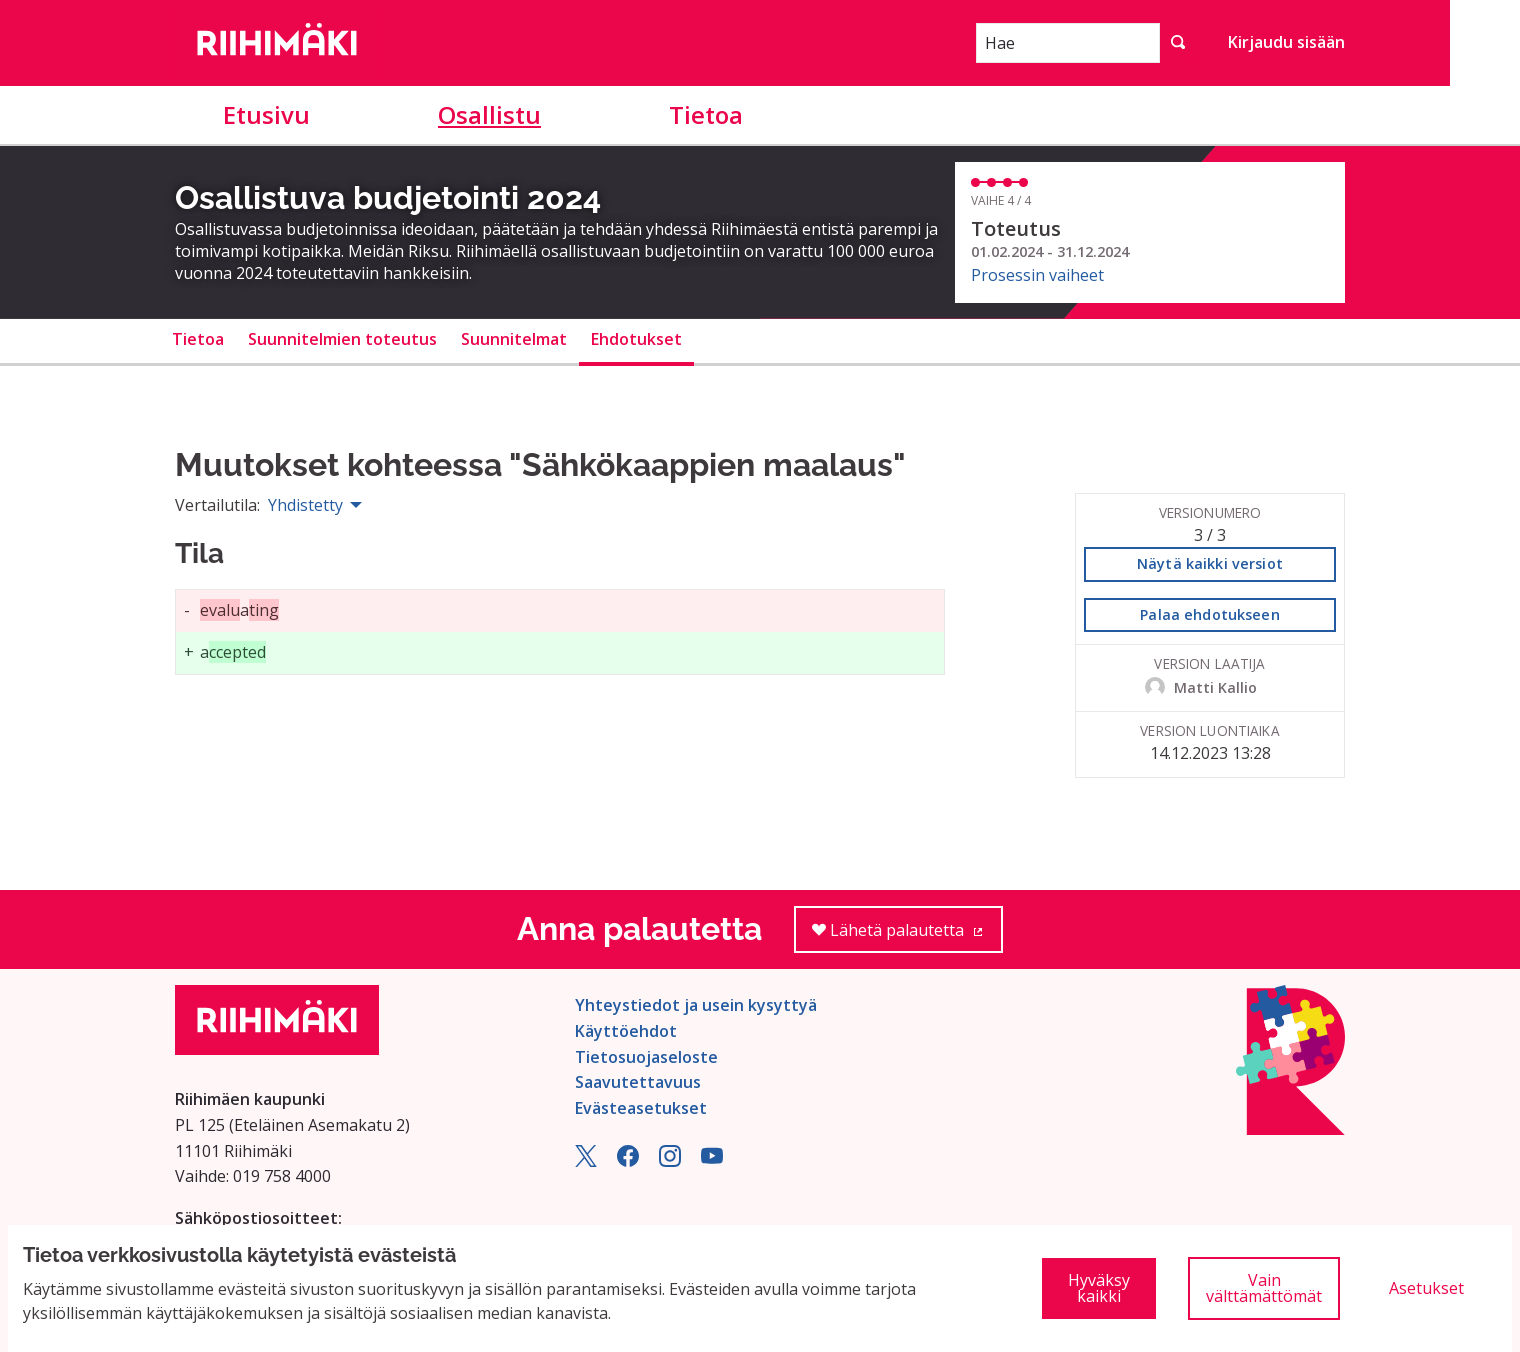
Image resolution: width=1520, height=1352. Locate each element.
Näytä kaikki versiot (1210, 563)
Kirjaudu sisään (1286, 42)
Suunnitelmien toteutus (342, 339)
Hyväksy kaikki (1099, 1288)
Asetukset (1426, 1288)
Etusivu (266, 114)
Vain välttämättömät (1264, 1288)
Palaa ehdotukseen (1209, 614)
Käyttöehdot (626, 1031)
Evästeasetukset (641, 1108)
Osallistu (489, 114)
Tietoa (706, 114)
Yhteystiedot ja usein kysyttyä (696, 1005)
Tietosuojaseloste (646, 1057)
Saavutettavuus (638, 1082)
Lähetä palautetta (907, 936)
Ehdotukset (636, 339)
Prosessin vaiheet (1037, 275)
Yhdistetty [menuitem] (305, 505)
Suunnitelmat (514, 339)
